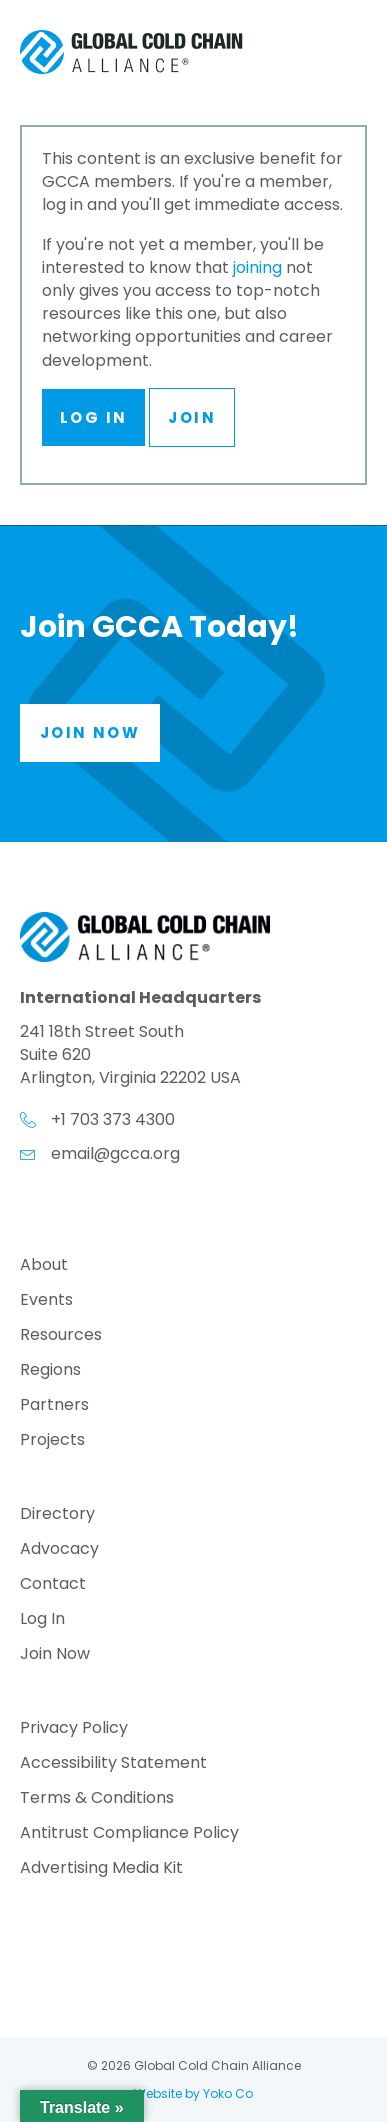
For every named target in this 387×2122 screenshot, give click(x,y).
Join (192, 417)
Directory (57, 1515)
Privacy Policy (74, 1729)
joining (257, 267)
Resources (61, 1336)
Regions (50, 1371)
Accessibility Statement (113, 1764)
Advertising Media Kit (101, 1869)
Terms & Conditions (97, 1799)
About (44, 1266)
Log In (93, 417)
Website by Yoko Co (193, 2093)
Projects (52, 1441)
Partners (54, 1406)
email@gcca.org (115, 1153)
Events (46, 1301)
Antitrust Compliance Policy (129, 1834)
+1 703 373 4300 (113, 1119)
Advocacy (59, 1550)
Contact (53, 1585)
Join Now (55, 1655)
